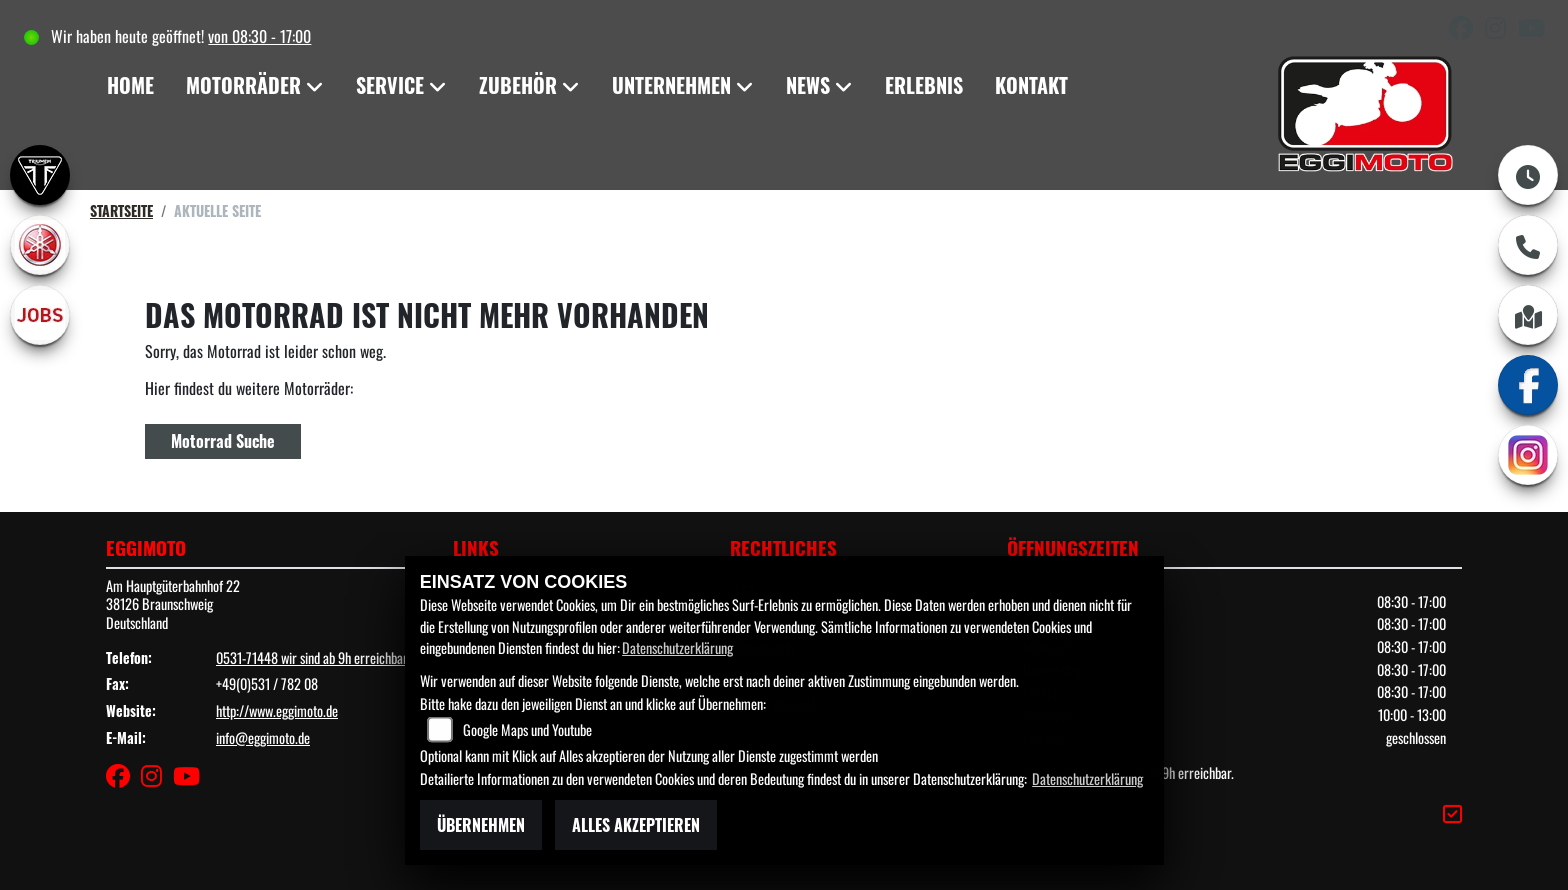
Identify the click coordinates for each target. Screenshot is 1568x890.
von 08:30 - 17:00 (259, 36)
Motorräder (243, 85)
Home (130, 85)
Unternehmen (671, 85)
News (808, 85)
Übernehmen (481, 825)
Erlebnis (924, 85)
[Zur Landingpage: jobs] (40, 315)
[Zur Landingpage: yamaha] (40, 245)
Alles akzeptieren (636, 825)
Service (390, 85)
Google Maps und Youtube (527, 729)
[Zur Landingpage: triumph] (40, 175)
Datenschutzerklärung (677, 647)
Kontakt (1031, 85)
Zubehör (518, 85)
